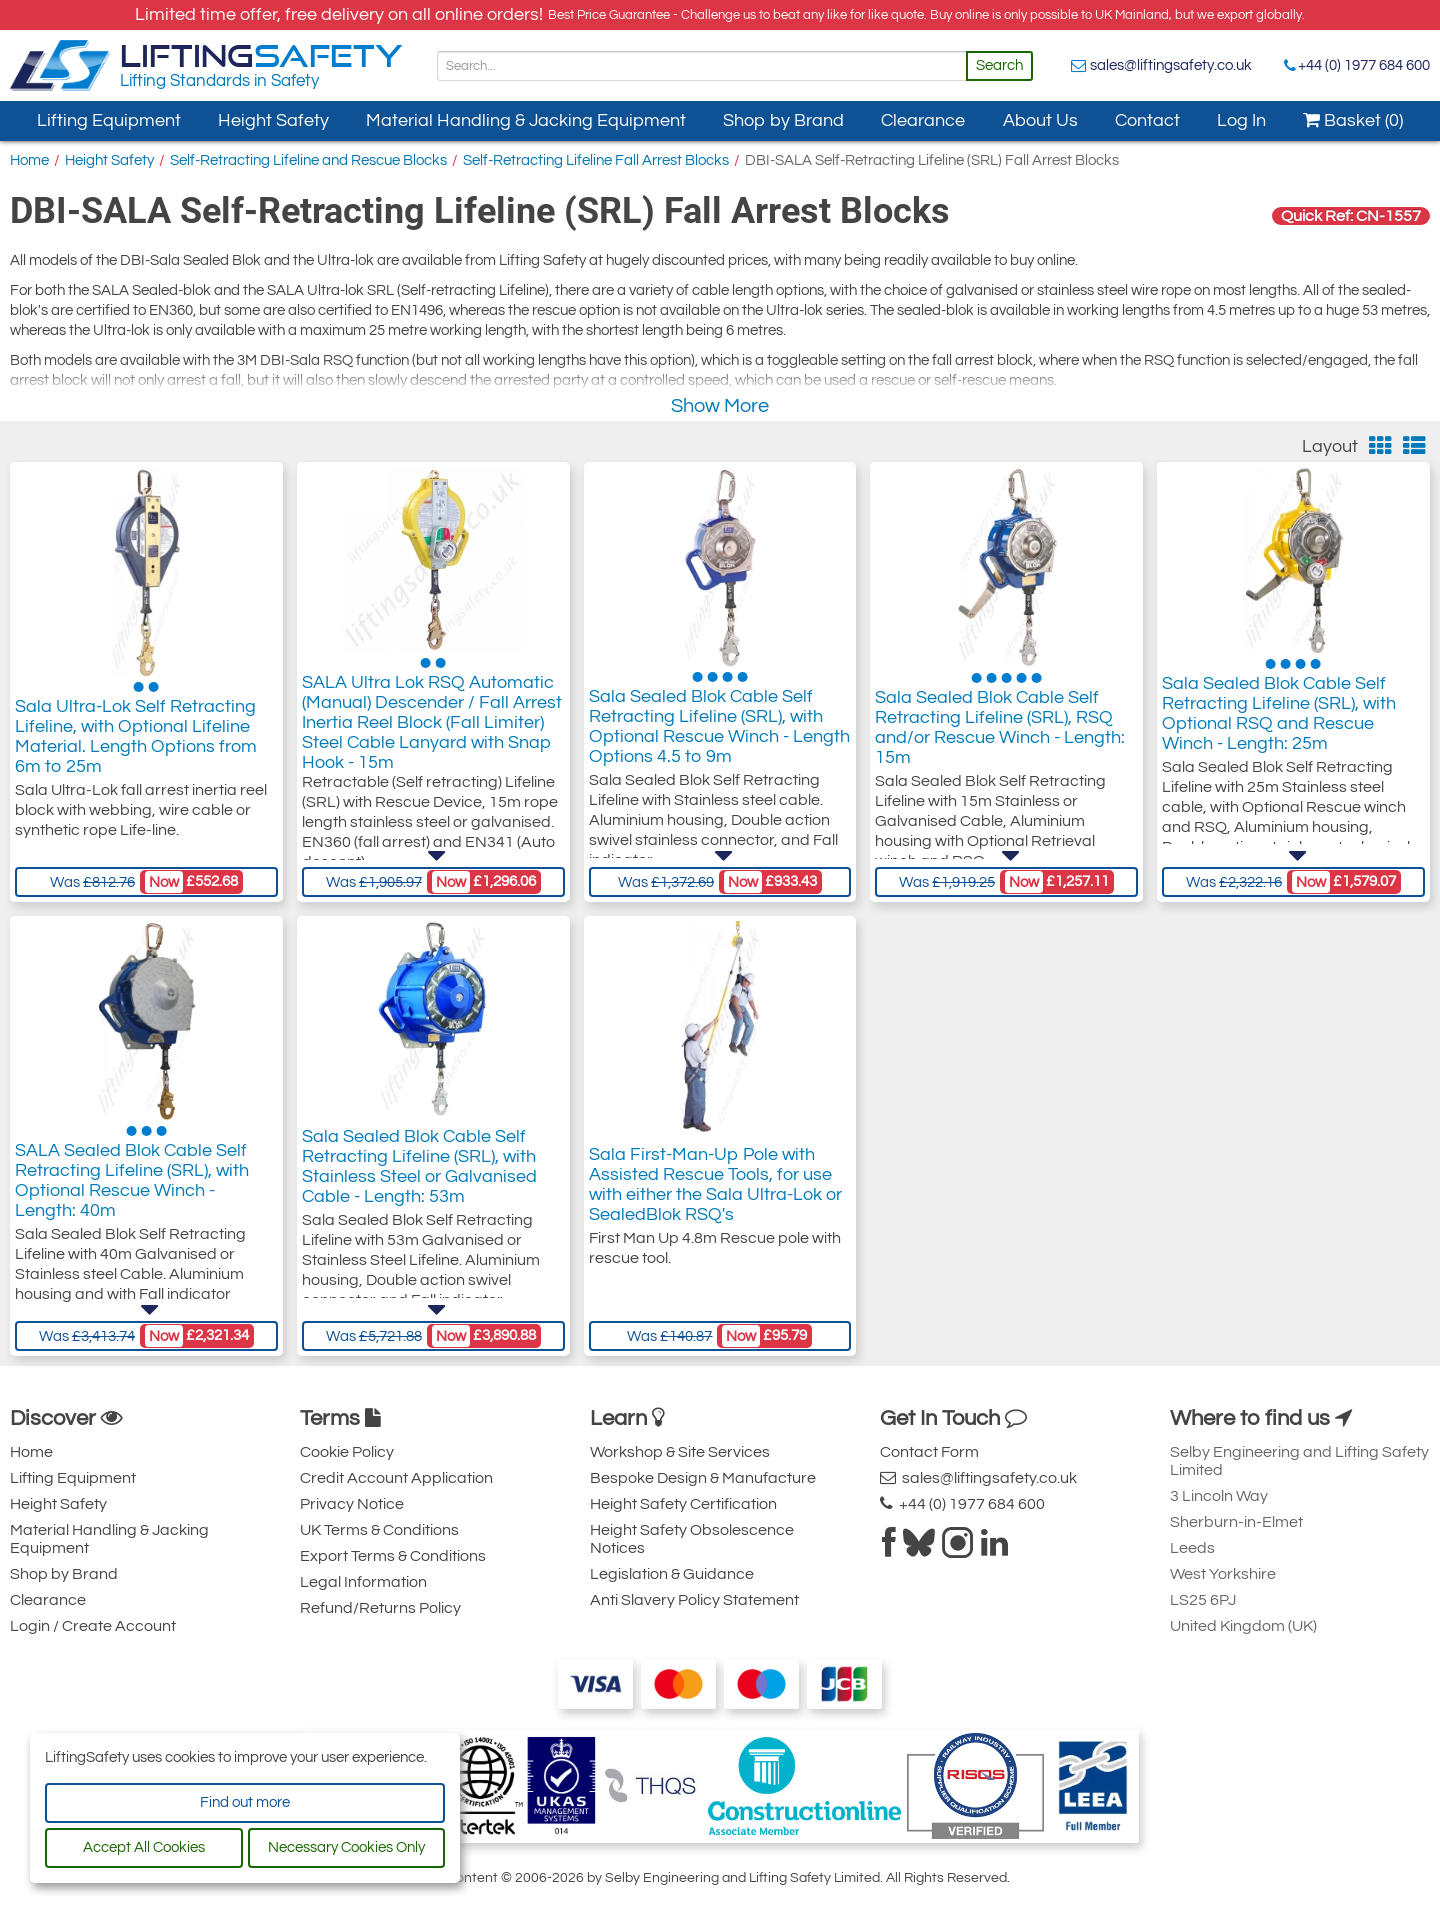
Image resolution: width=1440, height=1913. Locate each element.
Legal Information (363, 1582)
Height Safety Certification (683, 1504)
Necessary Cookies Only (346, 1847)
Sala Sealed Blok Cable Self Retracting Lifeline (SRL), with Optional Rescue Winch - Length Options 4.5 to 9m (719, 746)
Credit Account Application (396, 1478)
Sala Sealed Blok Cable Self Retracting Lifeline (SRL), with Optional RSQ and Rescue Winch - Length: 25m (1279, 746)
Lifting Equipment (109, 120)
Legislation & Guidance (672, 1574)
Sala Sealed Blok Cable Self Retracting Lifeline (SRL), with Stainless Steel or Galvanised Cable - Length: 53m (419, 1190)
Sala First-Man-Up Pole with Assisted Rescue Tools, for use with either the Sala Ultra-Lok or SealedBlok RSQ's (715, 1190)
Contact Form (929, 1452)
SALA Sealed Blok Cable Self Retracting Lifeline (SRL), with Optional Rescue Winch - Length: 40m (132, 1200)
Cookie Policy (347, 1452)
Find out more (245, 1802)
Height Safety (273, 120)
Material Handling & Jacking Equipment (526, 120)
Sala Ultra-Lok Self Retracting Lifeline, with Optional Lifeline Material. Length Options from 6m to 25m (136, 746)
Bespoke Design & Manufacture (703, 1478)
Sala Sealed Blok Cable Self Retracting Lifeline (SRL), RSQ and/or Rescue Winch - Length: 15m (1000, 746)
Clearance (923, 120)
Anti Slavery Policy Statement (694, 1600)
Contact (1147, 120)
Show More (720, 406)
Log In (1241, 120)
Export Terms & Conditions (393, 1556)
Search (999, 65)
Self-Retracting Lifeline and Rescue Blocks (308, 160)
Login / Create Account (93, 1626)
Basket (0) (1353, 120)
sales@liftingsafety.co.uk (1171, 65)
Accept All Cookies (144, 1847)
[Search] (702, 66)
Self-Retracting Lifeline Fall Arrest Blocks (596, 160)
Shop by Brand (783, 120)
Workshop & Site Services (680, 1452)
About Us (1040, 120)
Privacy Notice (352, 1504)
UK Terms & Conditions (379, 1530)
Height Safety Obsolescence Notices (692, 1539)
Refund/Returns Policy (380, 1608)
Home (29, 160)
